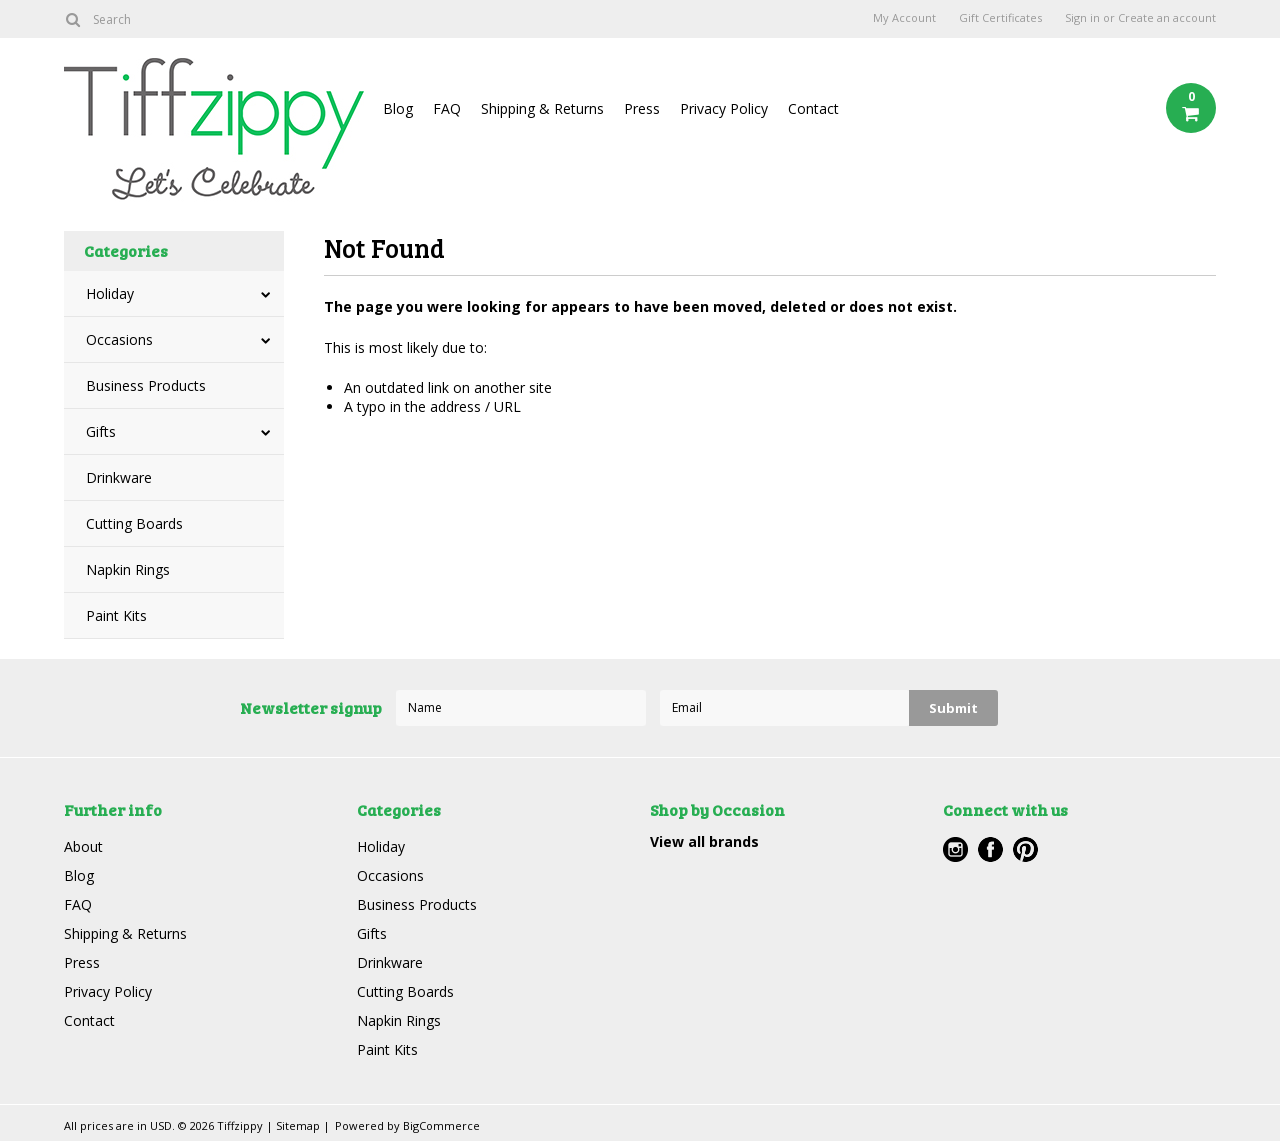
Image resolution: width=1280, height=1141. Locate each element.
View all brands (704, 841)
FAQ (447, 108)
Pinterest (1025, 849)
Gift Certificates (1000, 18)
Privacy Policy (724, 108)
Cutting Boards (134, 523)
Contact (813, 108)
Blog (398, 108)
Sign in (1082, 18)
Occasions (119, 339)
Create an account (1167, 18)
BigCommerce (441, 1125)
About (83, 846)
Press (642, 108)
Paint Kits (116, 615)
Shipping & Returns (542, 108)
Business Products (146, 385)
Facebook (990, 849)
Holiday (110, 293)
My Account (904, 18)
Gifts (101, 431)
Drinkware (119, 477)
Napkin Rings (128, 569)
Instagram (955, 849)
